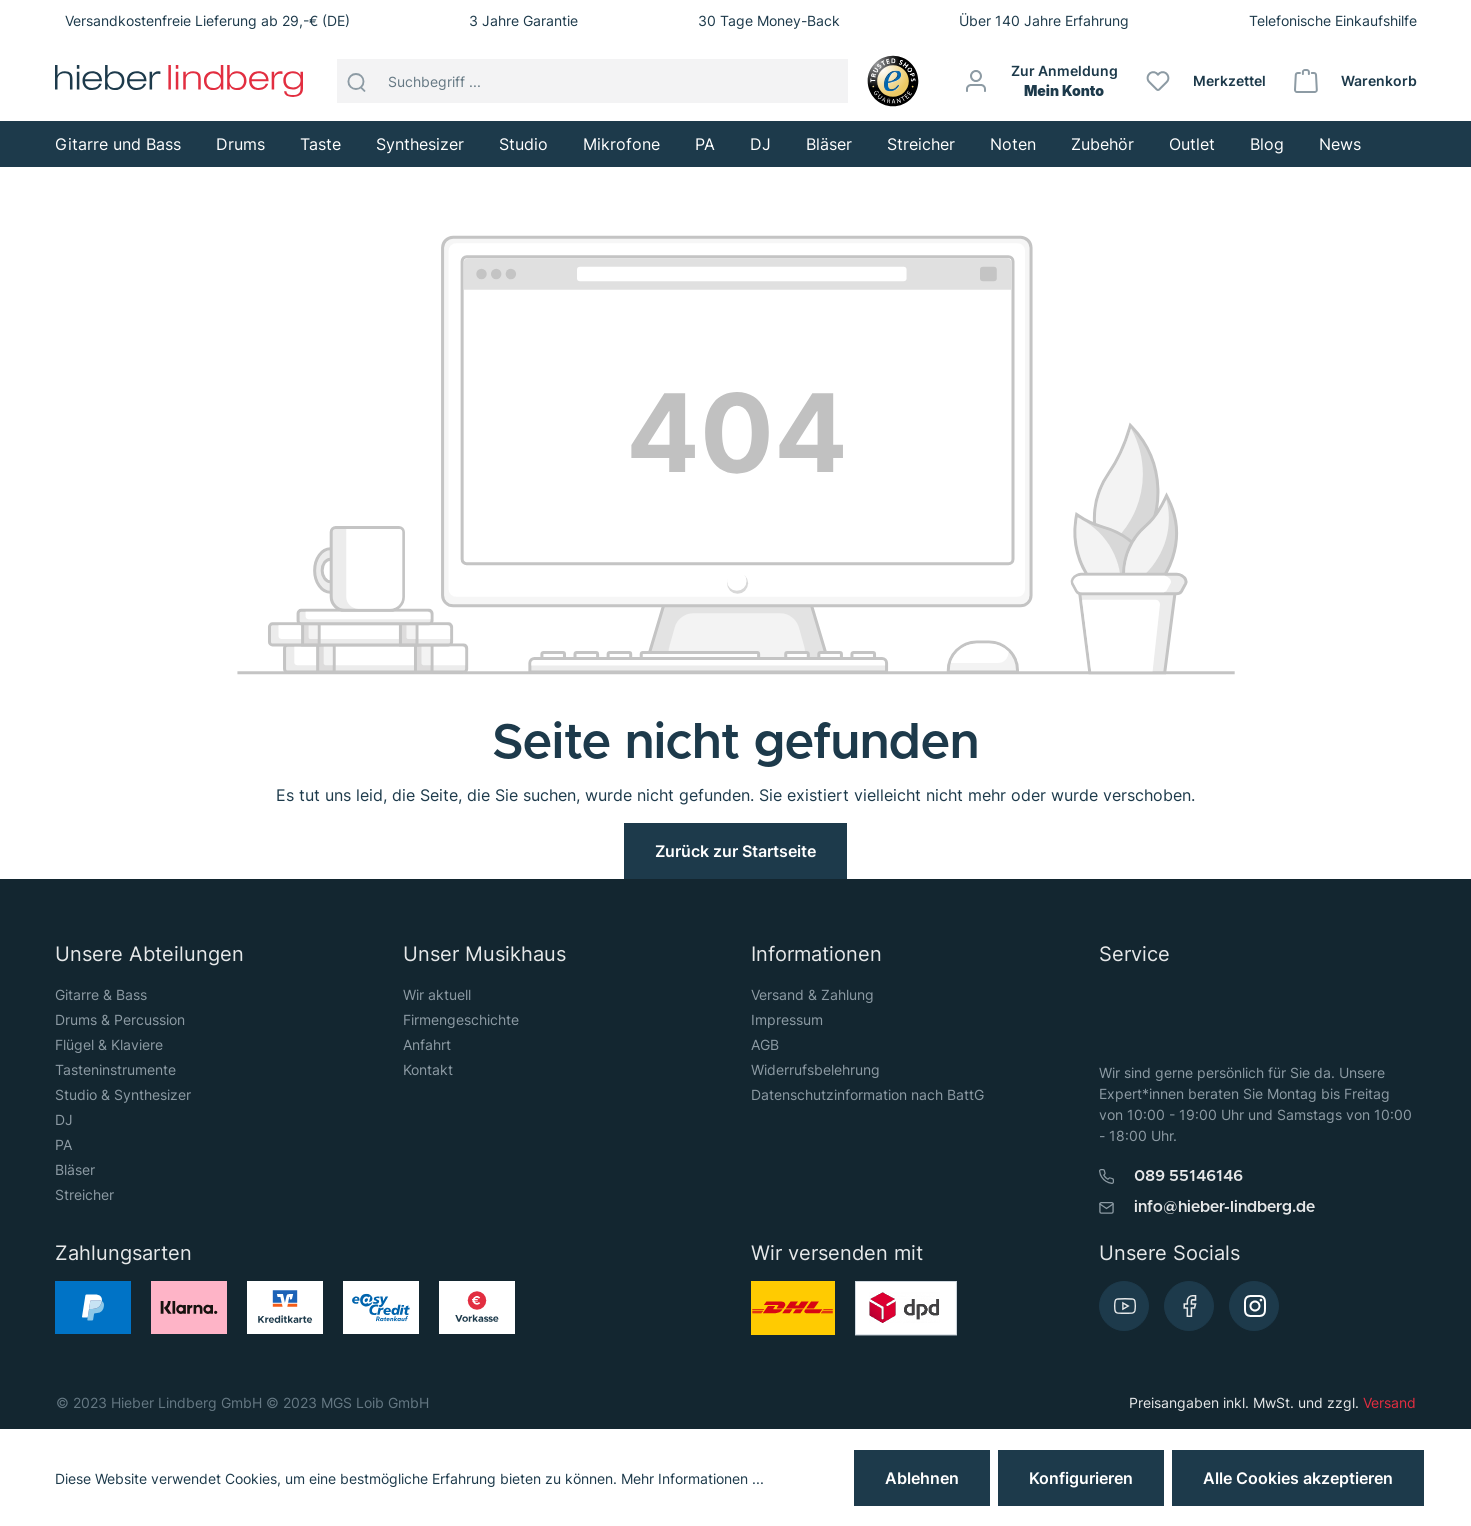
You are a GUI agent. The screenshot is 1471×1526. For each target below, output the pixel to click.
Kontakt (428, 1069)
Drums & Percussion (120, 1019)
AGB (765, 1044)
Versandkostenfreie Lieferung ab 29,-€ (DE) (207, 20)
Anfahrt (427, 1044)
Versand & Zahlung (812, 994)
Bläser (75, 1169)
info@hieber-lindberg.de (1224, 1207)
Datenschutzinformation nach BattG (867, 1094)
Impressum (787, 1019)
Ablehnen (922, 1478)
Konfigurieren (1081, 1478)
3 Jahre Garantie (523, 20)
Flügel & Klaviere (109, 1044)
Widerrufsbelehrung (815, 1069)
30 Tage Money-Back (769, 20)
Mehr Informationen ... (692, 1478)
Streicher (84, 1194)
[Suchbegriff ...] (612, 81)
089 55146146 (1188, 1176)
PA (63, 1144)
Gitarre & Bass (101, 994)
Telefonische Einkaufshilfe (1333, 20)
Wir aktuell (437, 994)
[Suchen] (357, 81)
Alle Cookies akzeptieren (1298, 1478)
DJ (64, 1119)
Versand (1389, 1402)
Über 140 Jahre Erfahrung (1044, 20)
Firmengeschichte (461, 1019)
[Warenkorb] (1356, 81)
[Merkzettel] (1207, 81)
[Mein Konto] (1042, 81)
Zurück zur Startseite (735, 851)
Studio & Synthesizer (123, 1094)
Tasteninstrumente (115, 1069)
